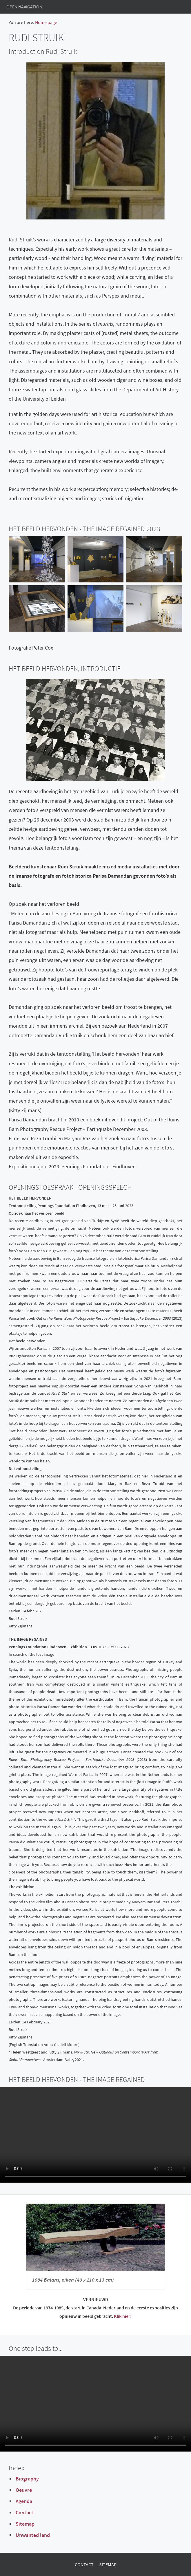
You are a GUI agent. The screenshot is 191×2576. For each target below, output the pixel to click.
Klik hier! (123, 2316)
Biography (27, 2478)
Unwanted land (33, 2535)
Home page (46, 22)
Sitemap (25, 2523)
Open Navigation (24, 7)
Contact (24, 2512)
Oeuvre (24, 2490)
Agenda (24, 2501)
